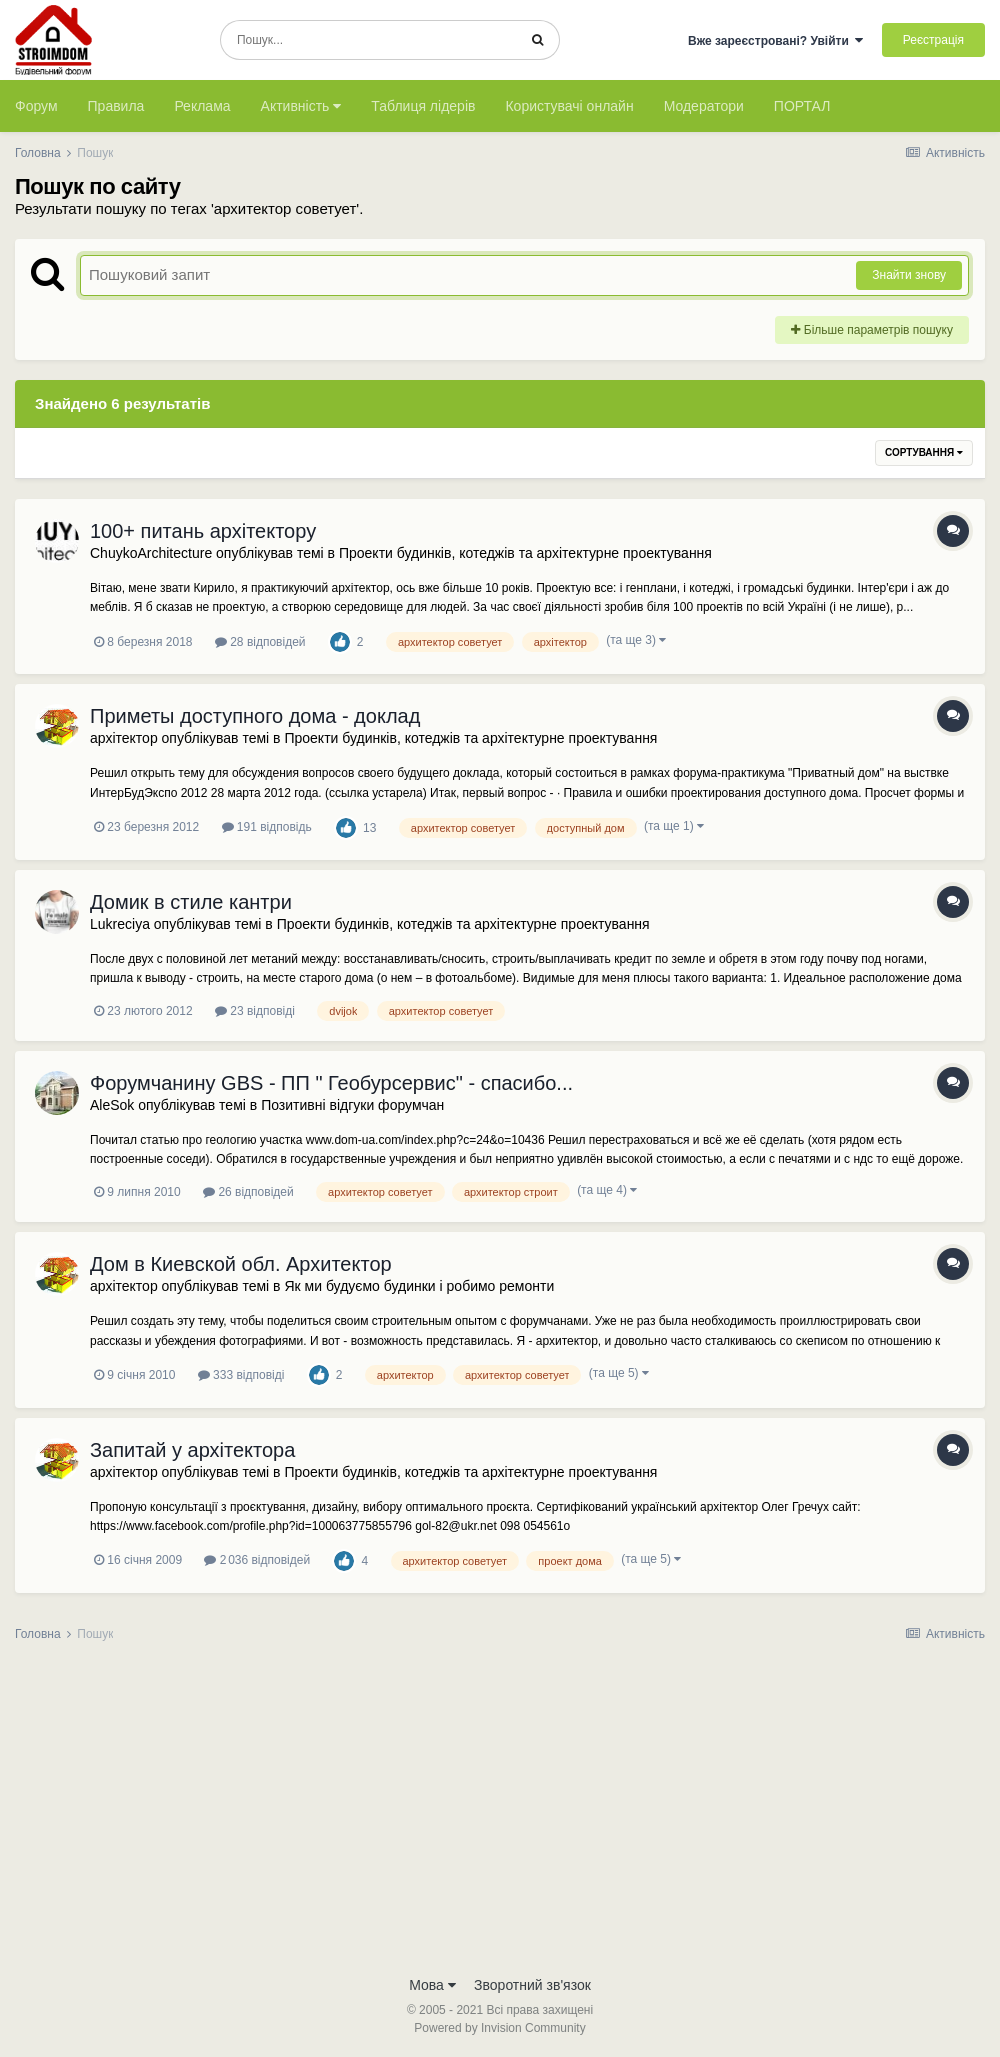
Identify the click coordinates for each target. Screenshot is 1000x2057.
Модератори (704, 106)
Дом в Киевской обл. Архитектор (241, 1264)
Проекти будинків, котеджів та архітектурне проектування (525, 553)
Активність (301, 106)
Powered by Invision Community (499, 2028)
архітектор (124, 738)
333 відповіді (241, 1375)
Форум (36, 106)
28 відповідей (260, 642)
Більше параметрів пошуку (872, 330)
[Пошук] (368, 40)
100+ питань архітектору (203, 531)
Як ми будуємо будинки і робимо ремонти (419, 1286)
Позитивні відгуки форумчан (352, 1105)
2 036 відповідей (257, 1560)
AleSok (112, 1105)
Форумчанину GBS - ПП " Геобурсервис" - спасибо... (331, 1083)
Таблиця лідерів (423, 106)
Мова (432, 1985)
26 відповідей (248, 1192)
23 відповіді (255, 1011)
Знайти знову (909, 275)
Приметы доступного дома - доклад (255, 716)
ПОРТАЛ (802, 106)
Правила (116, 106)
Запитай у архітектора (192, 1450)
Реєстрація (933, 40)
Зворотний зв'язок (532, 1985)
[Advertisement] (500, 1815)
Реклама (202, 106)
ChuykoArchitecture (151, 553)
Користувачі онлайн (569, 106)
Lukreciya (120, 924)
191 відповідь (267, 827)
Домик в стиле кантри (191, 902)
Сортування (924, 452)
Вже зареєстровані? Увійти (776, 41)
